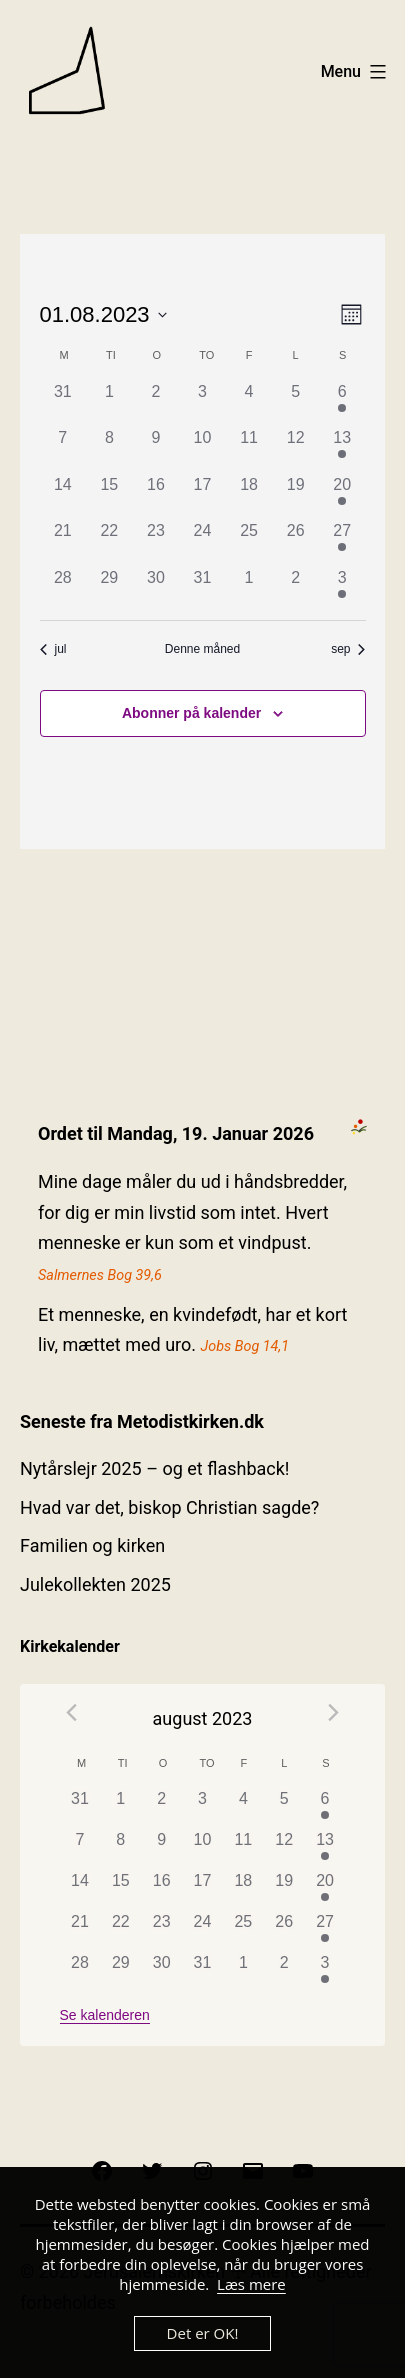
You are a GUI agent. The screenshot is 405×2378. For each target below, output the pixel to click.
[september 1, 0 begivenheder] (249, 589)
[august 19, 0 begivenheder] (295, 496)
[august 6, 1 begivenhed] (342, 403)
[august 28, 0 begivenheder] (63, 589)
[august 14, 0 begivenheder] (63, 496)
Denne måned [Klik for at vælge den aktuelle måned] (202, 649)
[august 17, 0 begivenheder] (202, 496)
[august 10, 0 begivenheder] (202, 449)
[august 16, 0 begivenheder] (156, 496)
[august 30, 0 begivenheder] (156, 589)
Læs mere (251, 2284)
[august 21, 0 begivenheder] (63, 542)
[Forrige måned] (72, 1712)
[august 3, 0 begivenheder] (202, 403)
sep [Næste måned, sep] (348, 649)
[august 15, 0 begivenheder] (109, 496)
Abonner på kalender (191, 713)
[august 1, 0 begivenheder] (109, 403)
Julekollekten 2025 (95, 1584)
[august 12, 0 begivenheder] (295, 449)
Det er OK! (203, 2333)
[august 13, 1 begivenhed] (342, 449)
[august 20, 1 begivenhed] (342, 496)
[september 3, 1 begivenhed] (342, 589)
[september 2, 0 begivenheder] (295, 589)
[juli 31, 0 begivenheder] (63, 403)
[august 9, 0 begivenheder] (156, 449)
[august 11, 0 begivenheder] (249, 449)
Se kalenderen (105, 2015)
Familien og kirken (92, 1545)
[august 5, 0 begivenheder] (295, 403)
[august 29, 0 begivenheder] (109, 589)
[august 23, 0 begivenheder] (156, 542)
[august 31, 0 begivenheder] (202, 589)
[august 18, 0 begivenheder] (249, 496)
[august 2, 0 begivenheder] (156, 403)
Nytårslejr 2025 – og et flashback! (154, 1468)
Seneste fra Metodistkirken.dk (142, 1421)
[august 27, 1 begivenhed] (342, 542)
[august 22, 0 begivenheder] (109, 542)
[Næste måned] (333, 1712)
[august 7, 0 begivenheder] (63, 449)
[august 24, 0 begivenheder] (202, 542)
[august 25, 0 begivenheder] (249, 542)
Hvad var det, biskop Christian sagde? (169, 1507)
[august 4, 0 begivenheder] (249, 403)
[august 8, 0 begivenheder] (109, 449)
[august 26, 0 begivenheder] (295, 542)
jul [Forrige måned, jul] (53, 649)
